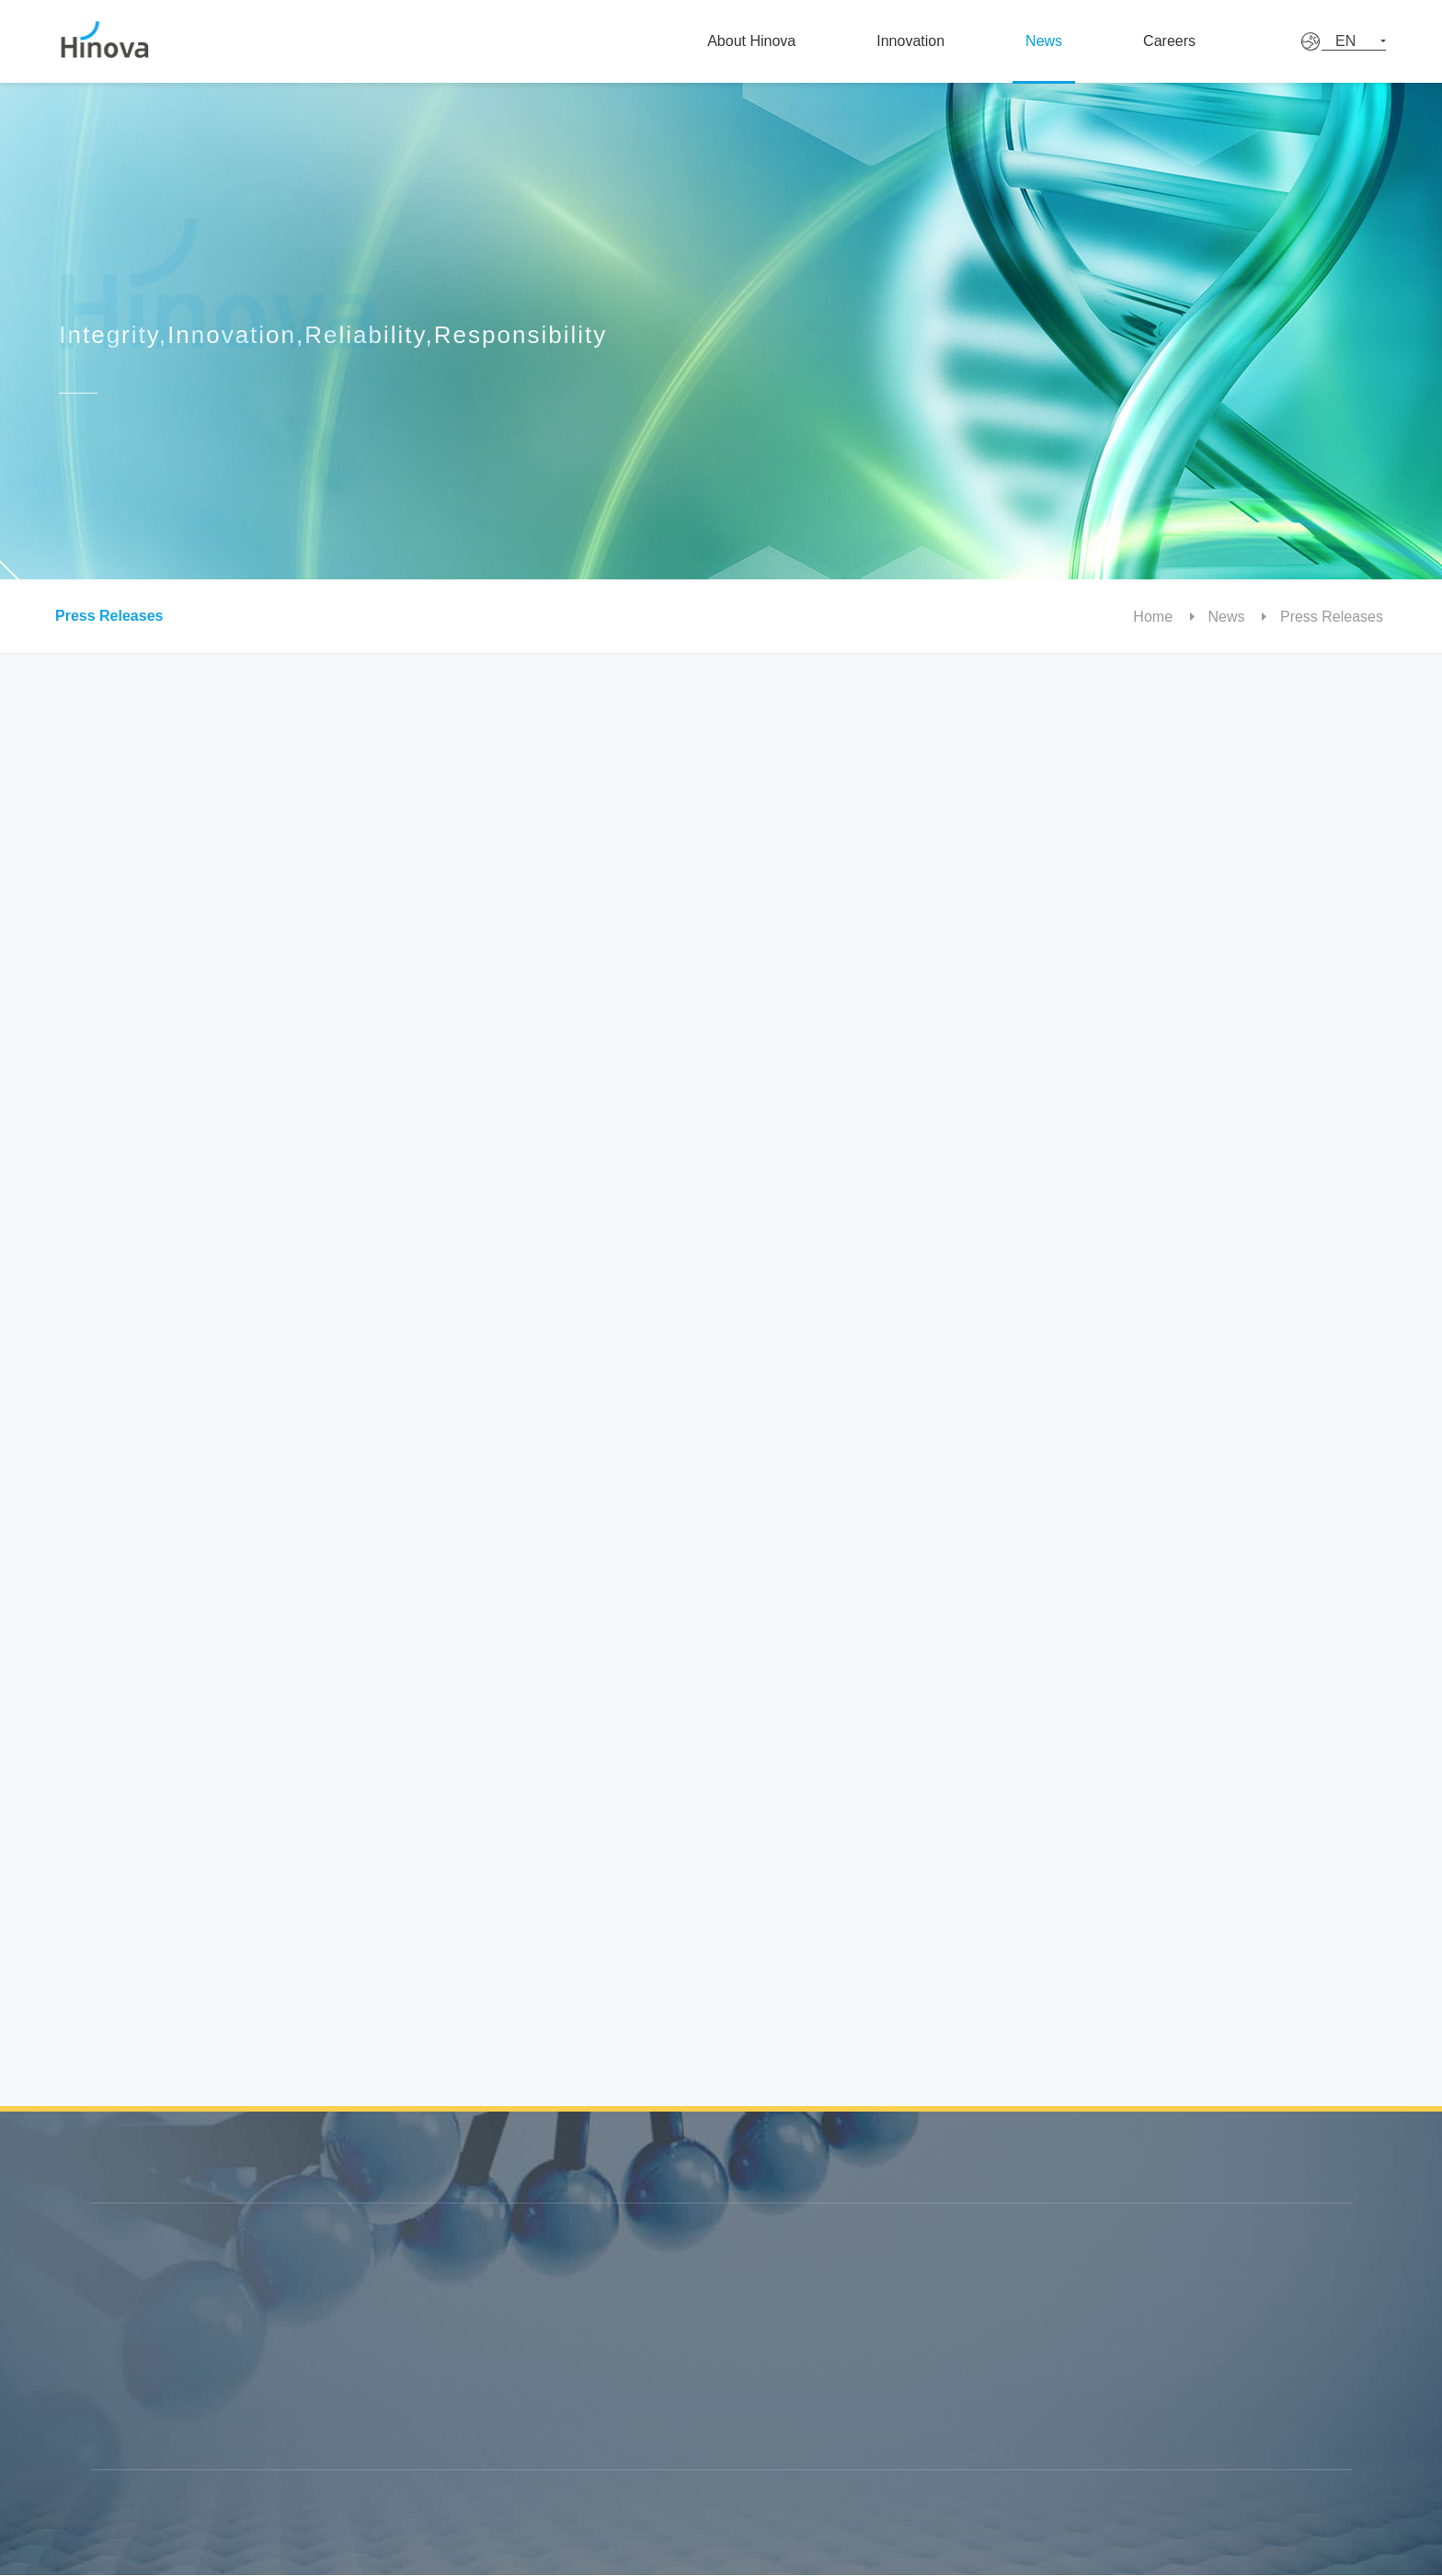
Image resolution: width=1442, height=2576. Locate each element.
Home (1164, 616)
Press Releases (100, 616)
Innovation (930, 41)
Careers (1210, 41)
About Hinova (763, 41)
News (1072, 41)
